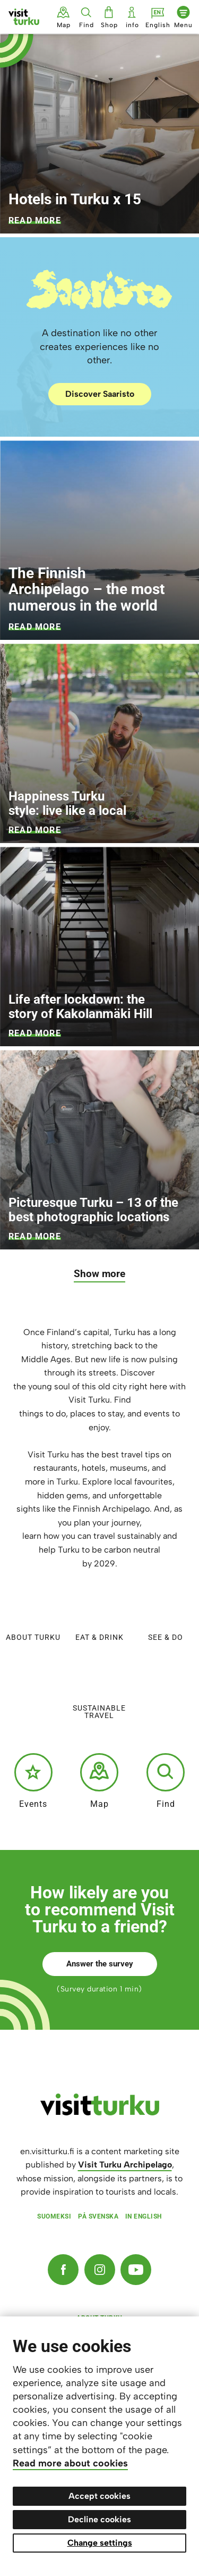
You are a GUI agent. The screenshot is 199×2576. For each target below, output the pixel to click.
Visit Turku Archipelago (125, 2165)
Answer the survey (99, 1964)
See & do (165, 1614)
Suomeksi (54, 2216)
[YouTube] (135, 2269)
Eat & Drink (99, 1614)
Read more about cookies (70, 2463)
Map (99, 1780)
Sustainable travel (99, 1688)
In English (143, 2216)
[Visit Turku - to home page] (23, 17)
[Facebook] (63, 2269)
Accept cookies (99, 2496)
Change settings (99, 2543)
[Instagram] (99, 2269)
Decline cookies (99, 2519)
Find (165, 1780)
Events (33, 1780)
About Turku (33, 1614)
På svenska (98, 2216)
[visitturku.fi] (99, 2113)
